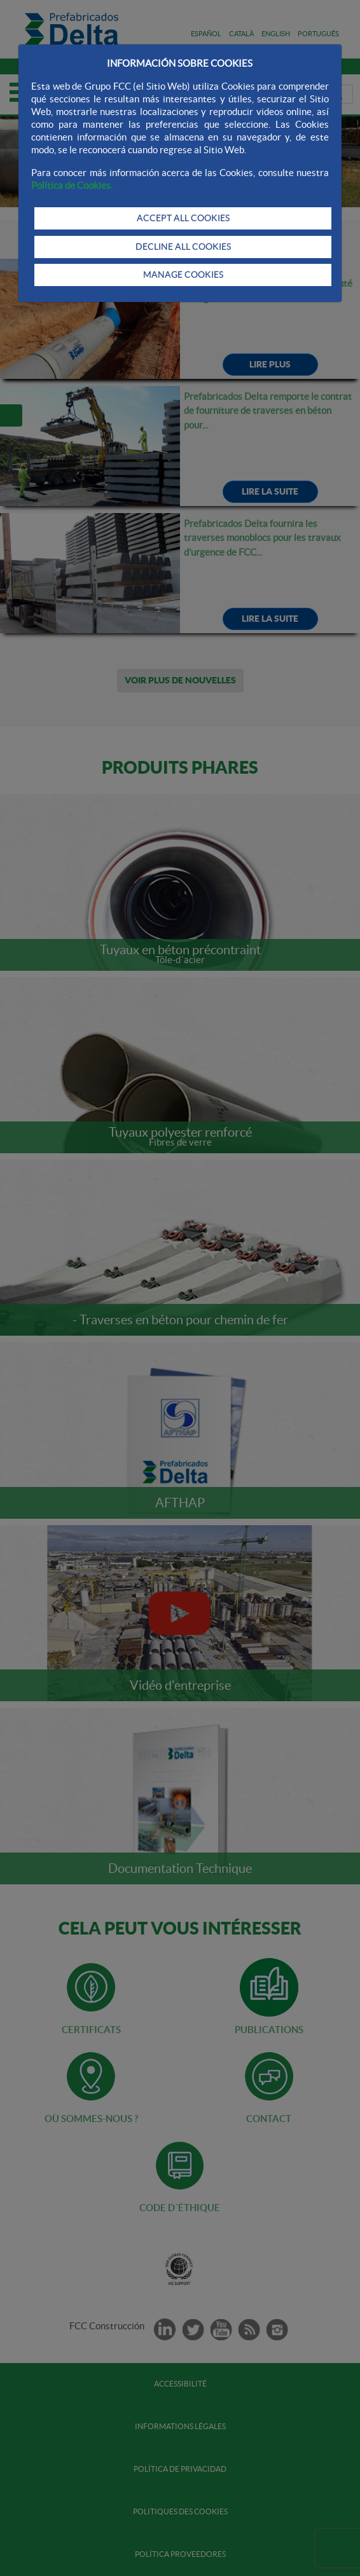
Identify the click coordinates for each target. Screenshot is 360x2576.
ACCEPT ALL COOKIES (183, 218)
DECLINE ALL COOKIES (183, 247)
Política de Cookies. (72, 185)
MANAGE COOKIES (183, 275)
